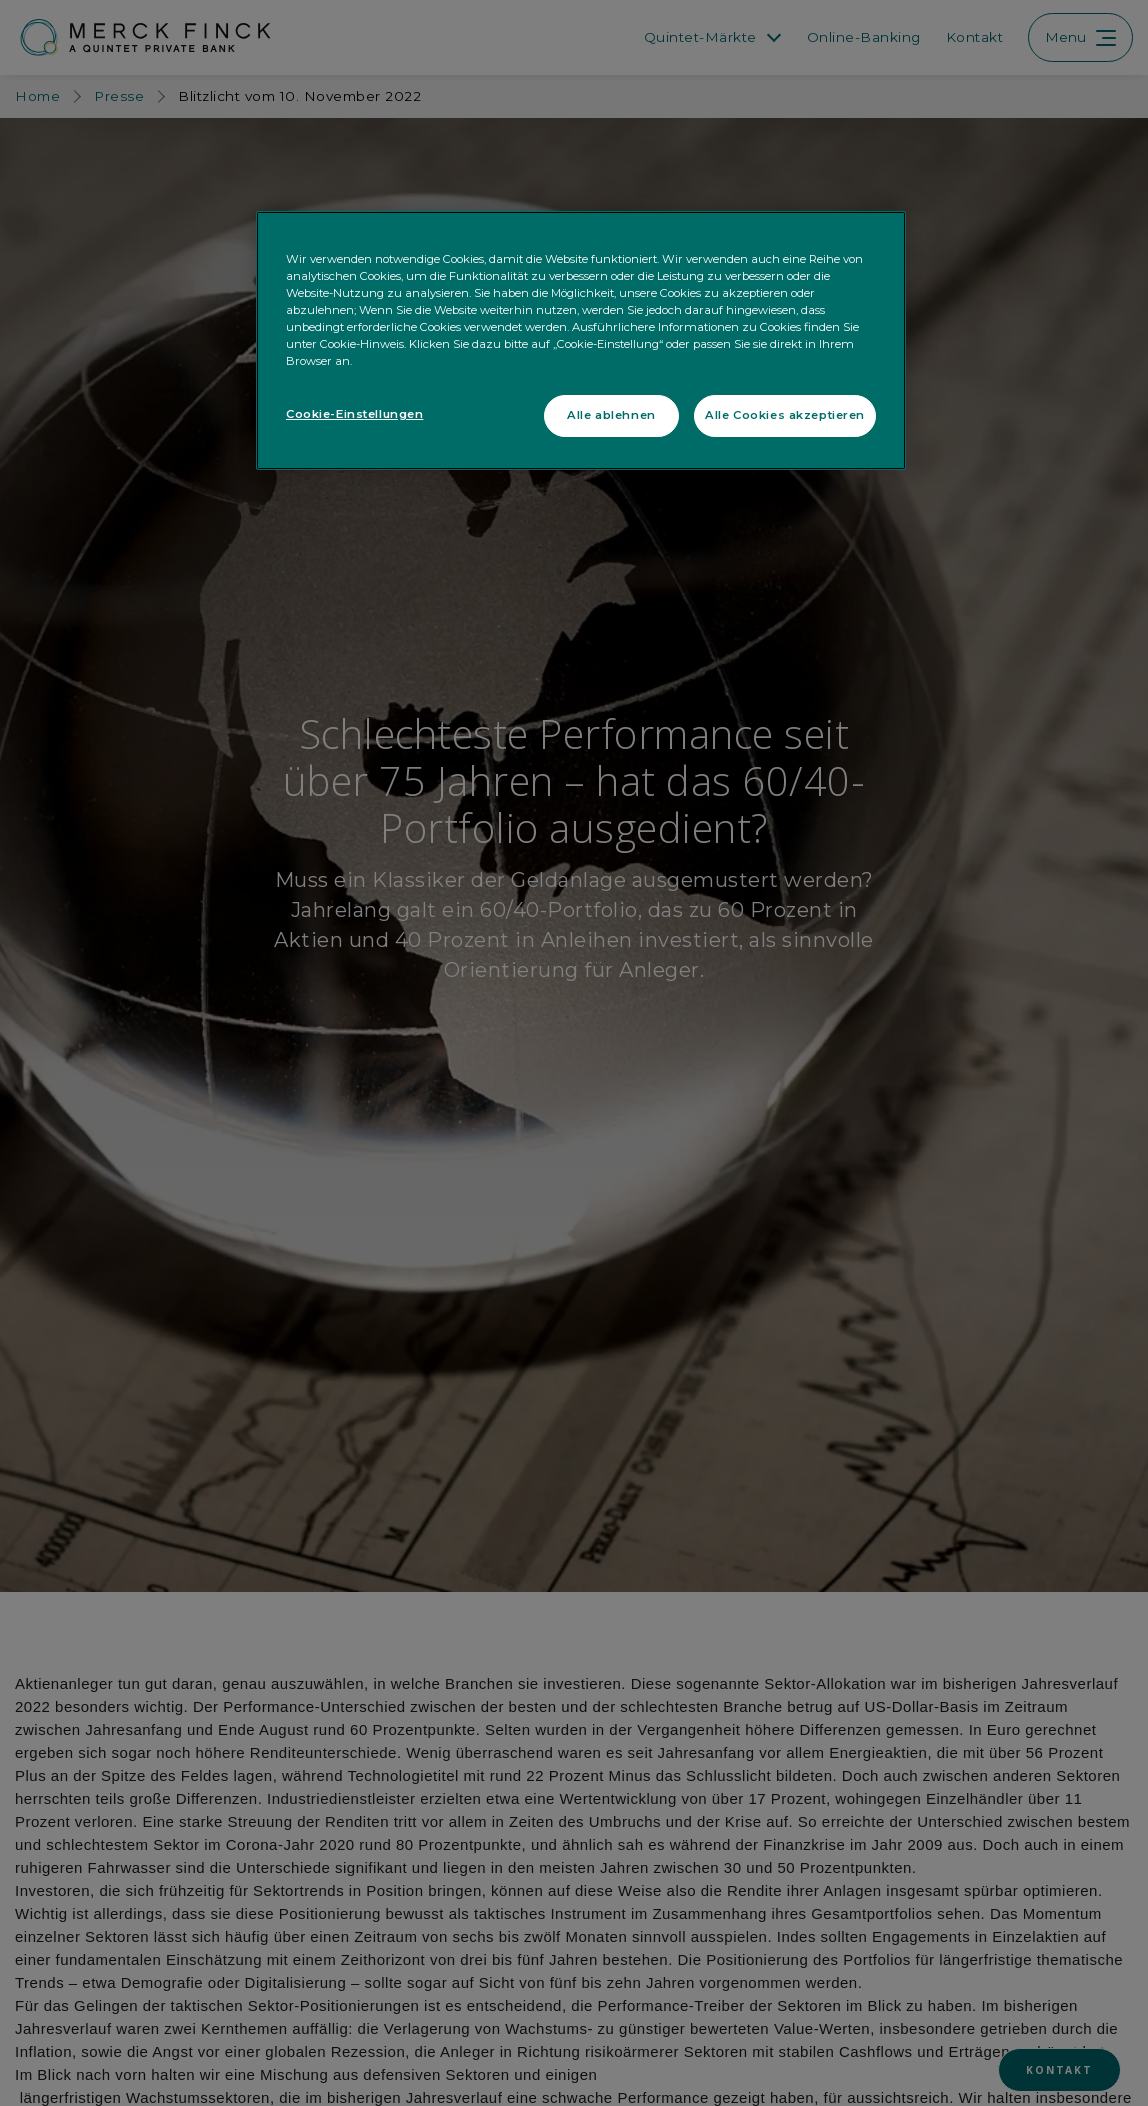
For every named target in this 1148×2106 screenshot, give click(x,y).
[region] (581, 340)
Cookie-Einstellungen (354, 414)
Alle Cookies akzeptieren (785, 415)
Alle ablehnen (611, 415)
